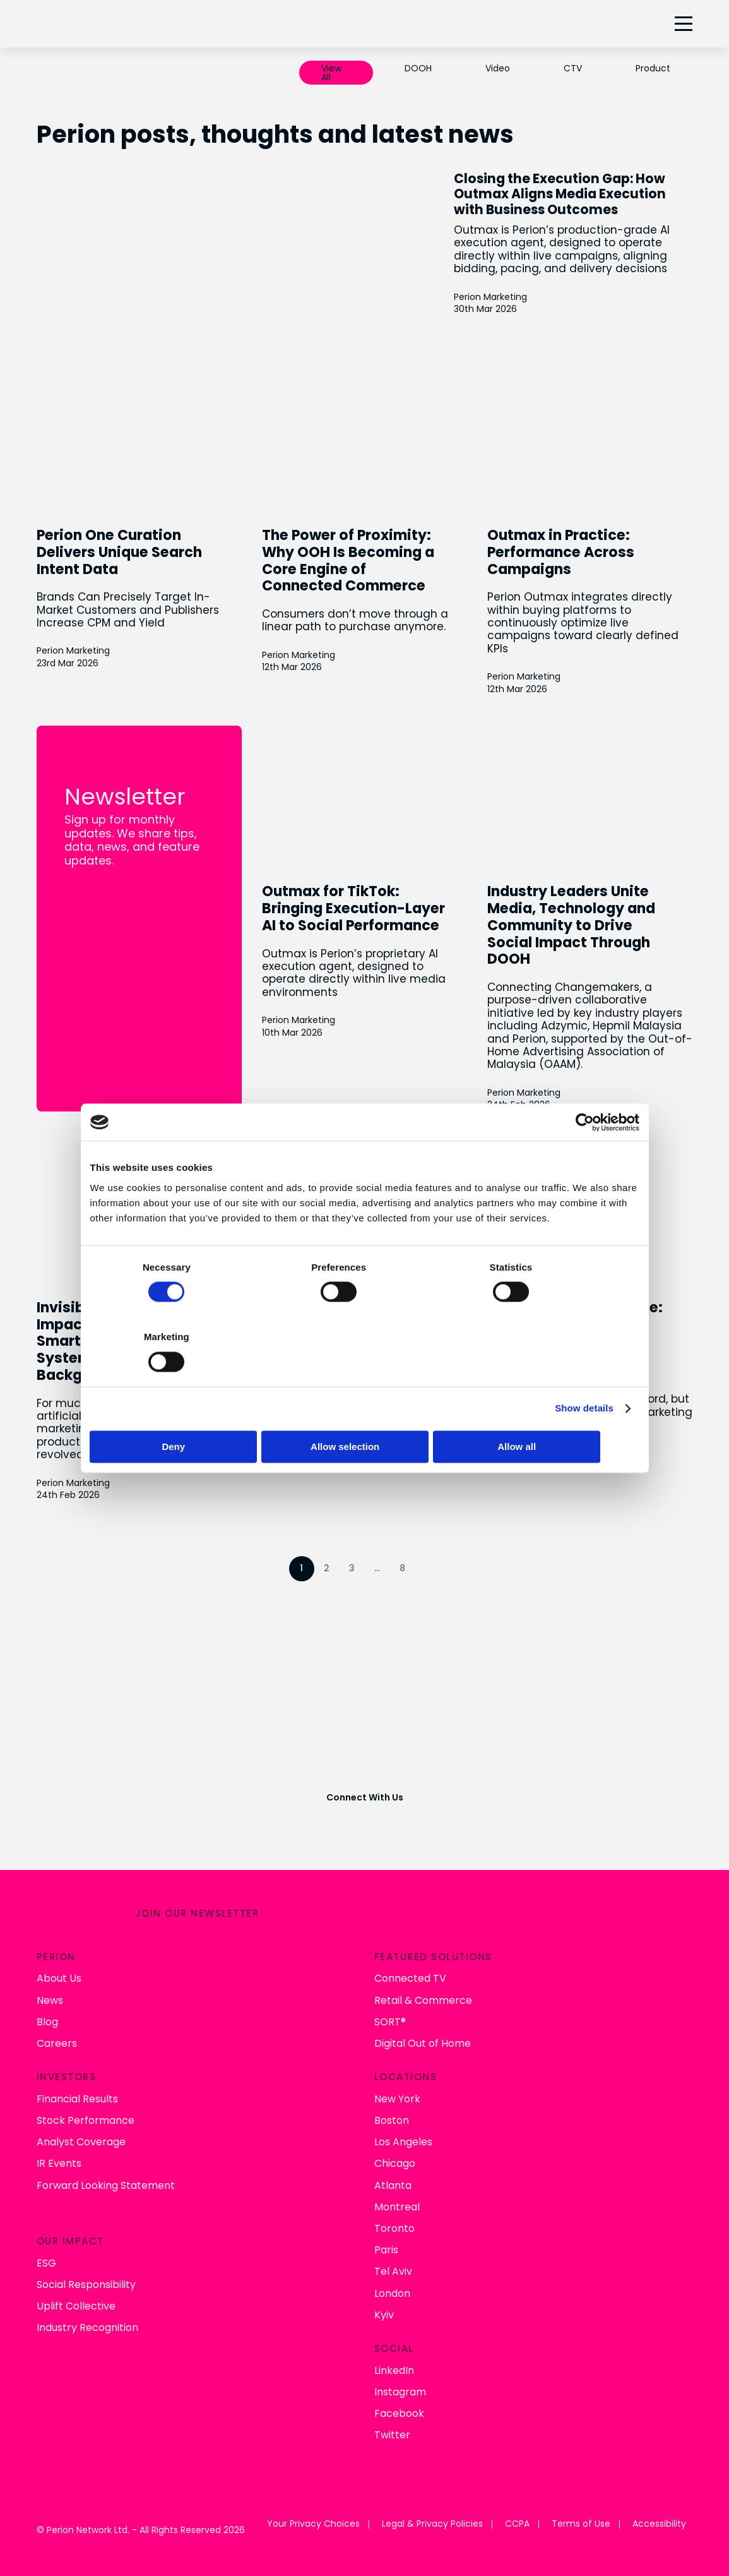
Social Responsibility (86, 2280)
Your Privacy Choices (313, 2520)
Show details (584, 1373)
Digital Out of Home (422, 2039)
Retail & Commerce (423, 1996)
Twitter (392, 2431)
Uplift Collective (76, 2302)
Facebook (399, 2409)
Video (497, 68)
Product (653, 68)
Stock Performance (85, 2116)
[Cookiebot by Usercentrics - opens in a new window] (584, 1156)
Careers (57, 2039)
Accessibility (659, 2520)
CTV (573, 68)
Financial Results (77, 2095)
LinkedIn (394, 2366)
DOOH (418, 68)
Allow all (549, 1411)
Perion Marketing (522, 324)
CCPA (517, 2520)
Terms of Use (581, 2520)
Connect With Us (364, 1795)
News (50, 1996)
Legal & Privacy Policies (432, 2520)
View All (331, 72)
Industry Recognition (87, 2323)
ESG (46, 2259)
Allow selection (364, 1411)
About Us (59, 1975)
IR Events (59, 2160)
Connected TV (410, 1975)
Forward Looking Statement (106, 2181)
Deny (180, 1411)
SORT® (390, 2018)
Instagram (400, 2388)
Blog (47, 2018)
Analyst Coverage (81, 2138)
